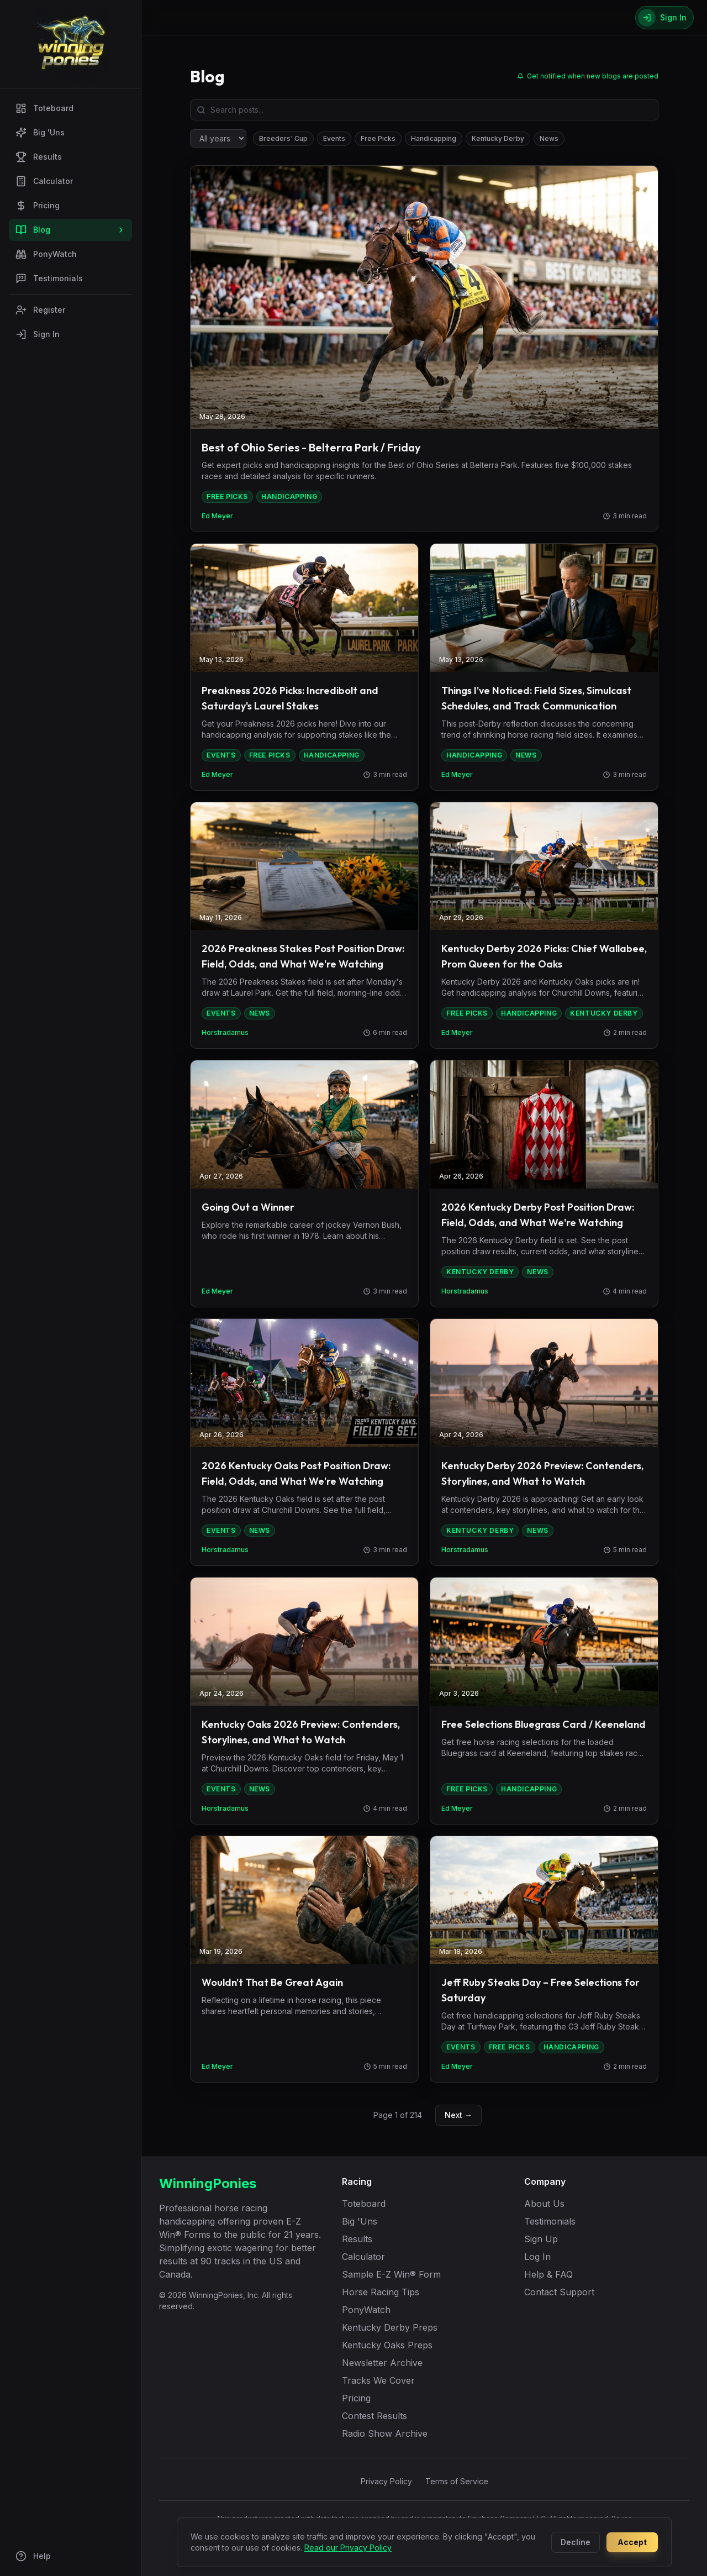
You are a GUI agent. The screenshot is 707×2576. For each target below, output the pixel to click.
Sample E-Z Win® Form (391, 2274)
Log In (537, 2256)
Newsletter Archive (382, 2362)
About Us (544, 2203)
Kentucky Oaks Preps (387, 2345)
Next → (458, 2115)
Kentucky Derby (498, 138)
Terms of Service (456, 2481)
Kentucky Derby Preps (389, 2327)
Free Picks (378, 138)
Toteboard (44, 108)
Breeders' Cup (283, 138)
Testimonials (49, 278)
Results (38, 156)
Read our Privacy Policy (348, 2547)
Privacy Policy (386, 2481)
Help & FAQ (548, 2274)
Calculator (44, 181)
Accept (632, 2542)
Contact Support (559, 2292)
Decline (575, 2542)
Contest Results (374, 2415)
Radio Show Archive (385, 2433)
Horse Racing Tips (380, 2292)
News (549, 138)
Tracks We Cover (378, 2380)
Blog (70, 229)
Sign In (37, 334)
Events (334, 138)
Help (33, 2556)
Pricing (37, 205)
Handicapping (433, 138)
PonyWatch (46, 254)
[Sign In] (664, 17)
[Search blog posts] (424, 109)
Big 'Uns (40, 132)
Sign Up (541, 2238)
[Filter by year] (218, 138)
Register (40, 310)
